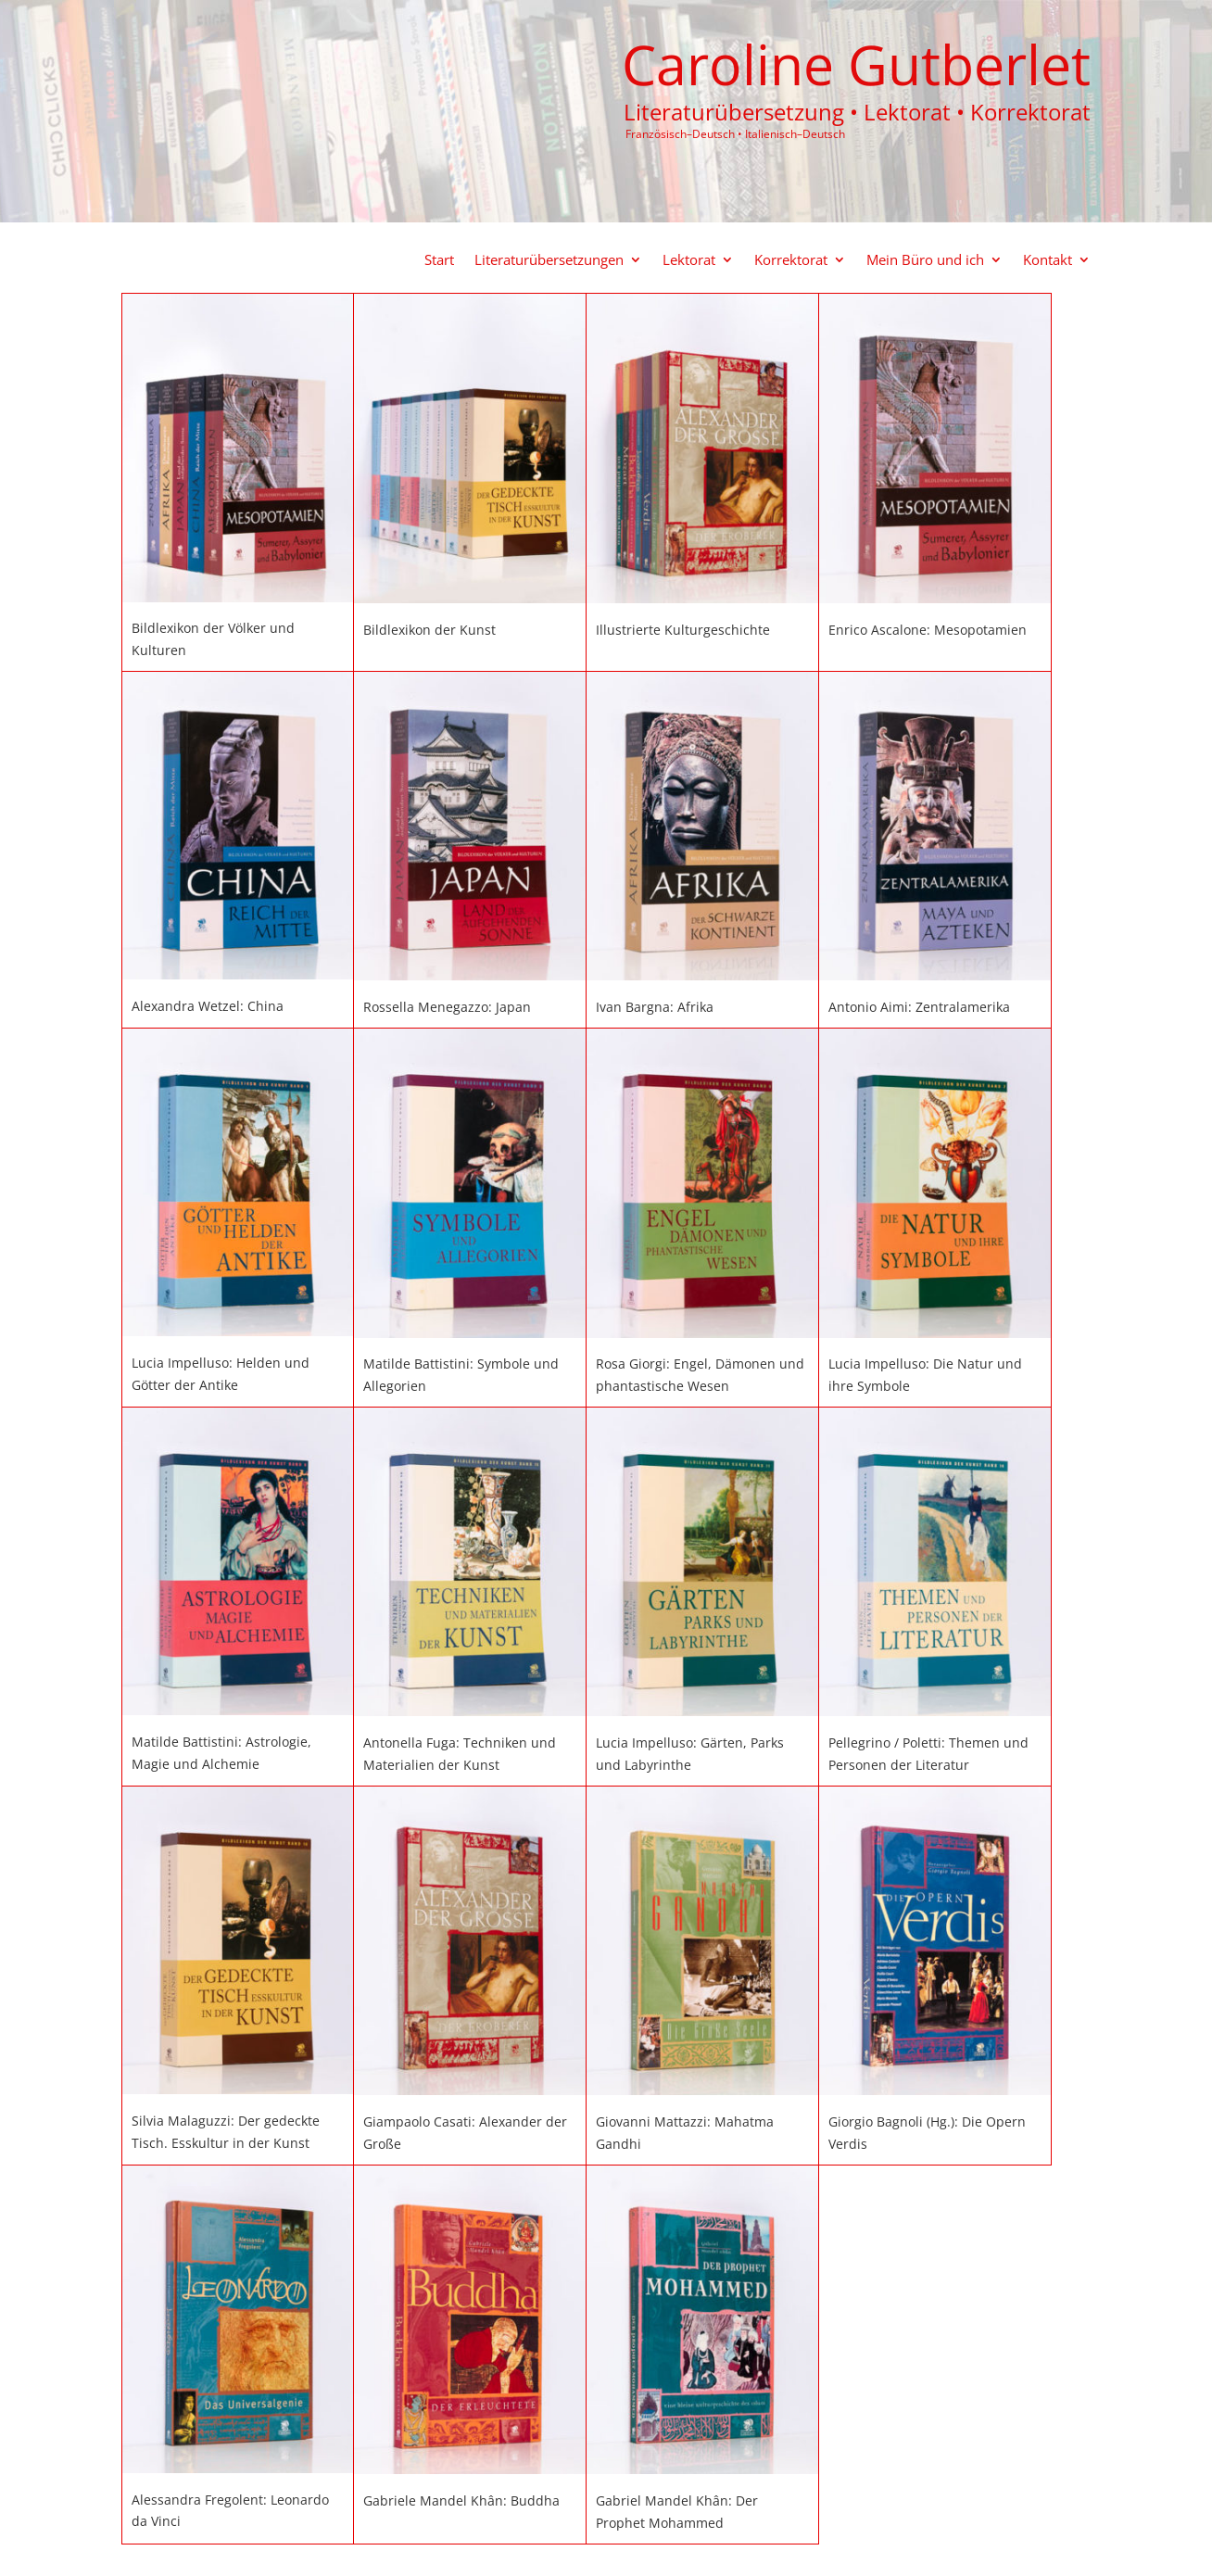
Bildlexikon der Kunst (429, 629)
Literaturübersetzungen (549, 261)
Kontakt (1047, 261)
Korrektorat (790, 261)
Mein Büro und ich (925, 261)
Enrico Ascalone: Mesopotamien (927, 629)
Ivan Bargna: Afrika (654, 1007)
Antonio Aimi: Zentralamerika (919, 1007)
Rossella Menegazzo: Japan (447, 1007)
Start (439, 261)
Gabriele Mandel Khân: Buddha (461, 2500)
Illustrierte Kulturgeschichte (683, 629)
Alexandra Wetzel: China (208, 1006)
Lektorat (689, 261)
